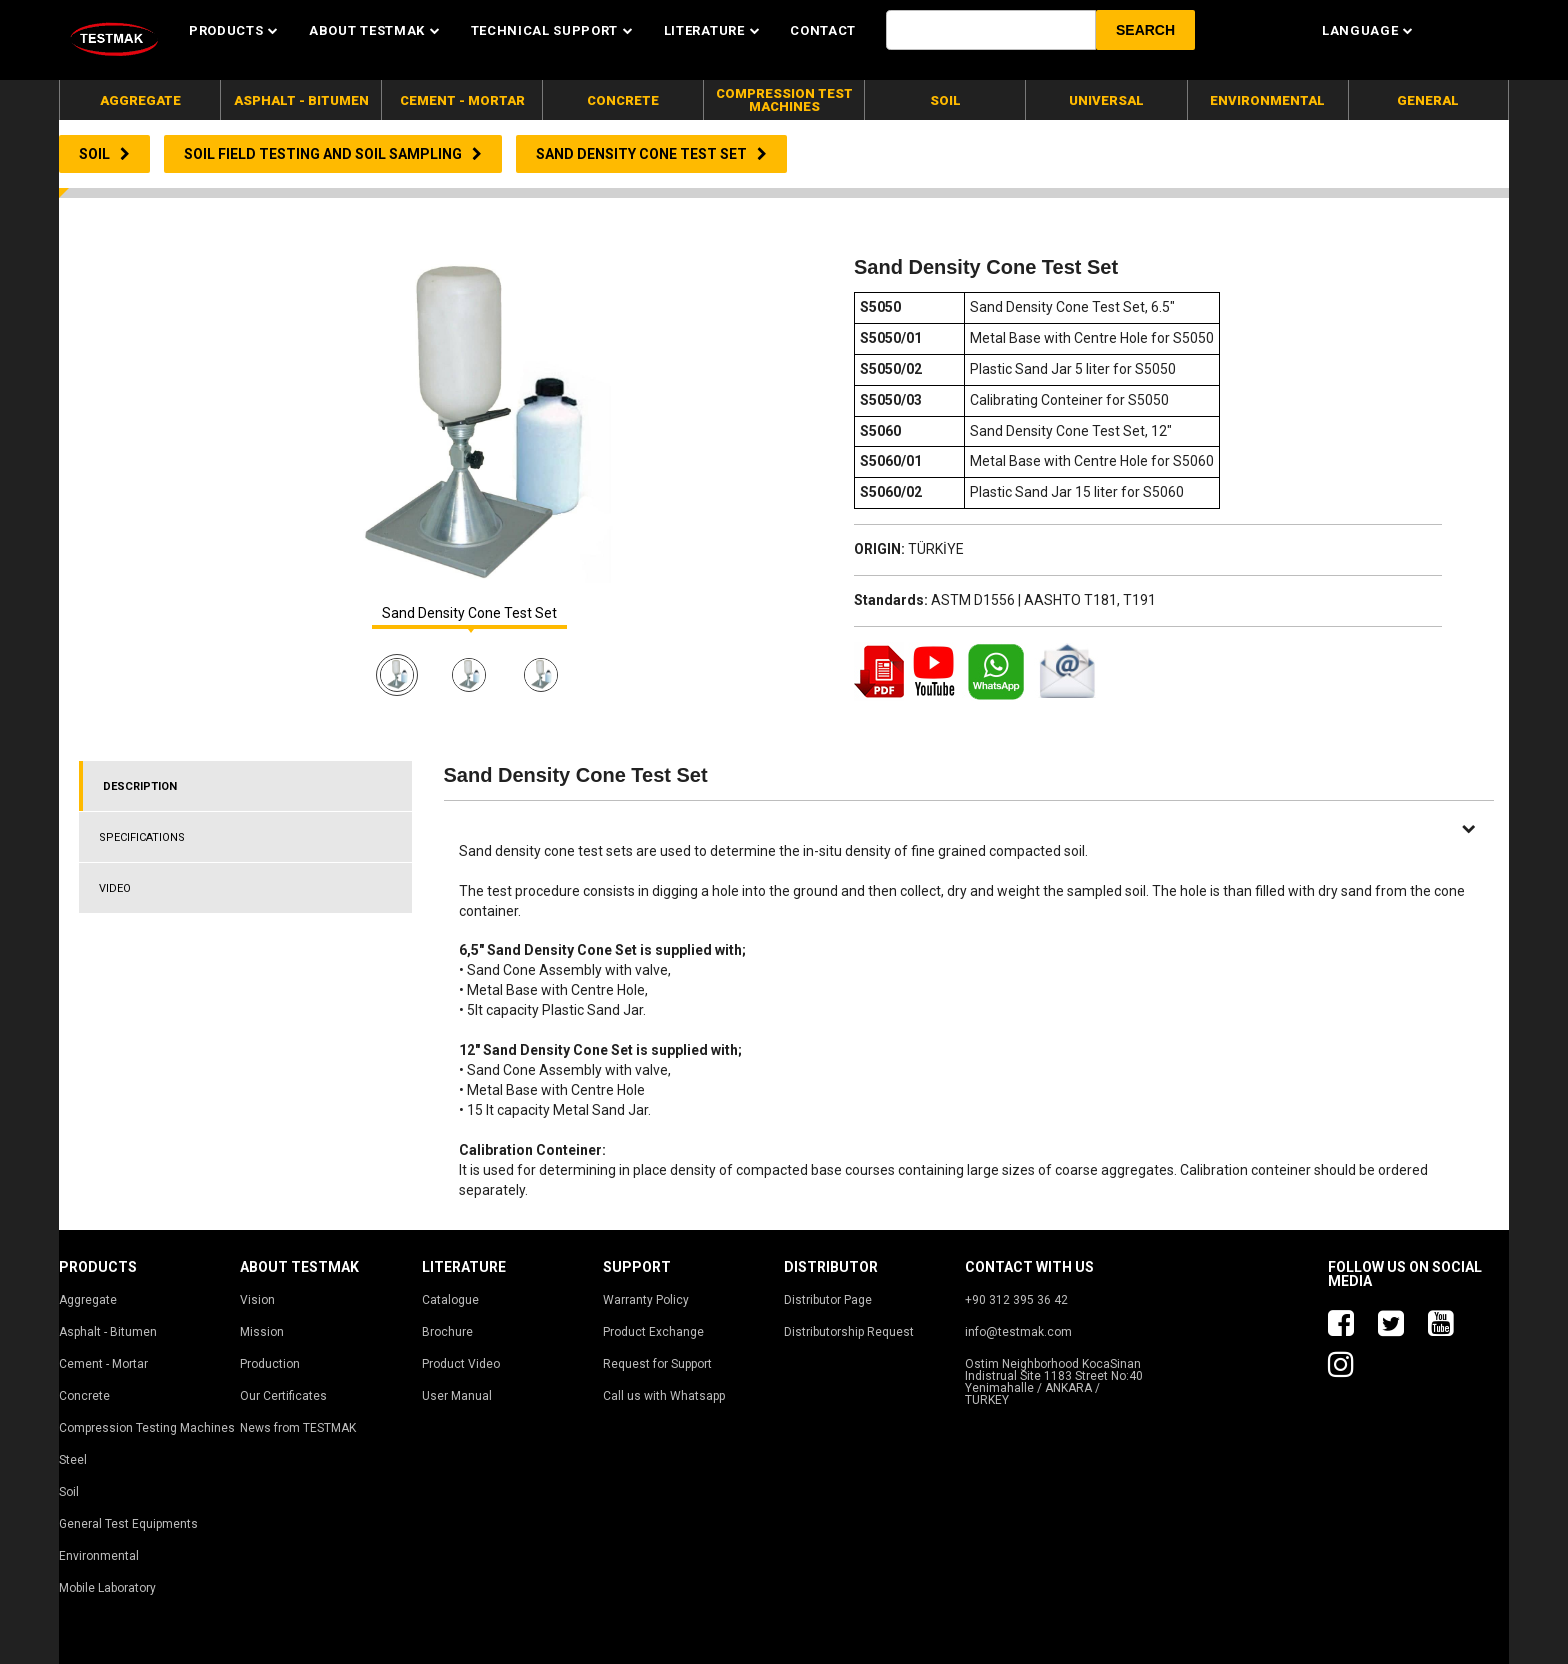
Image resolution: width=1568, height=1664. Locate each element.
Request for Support (657, 1364)
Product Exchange (653, 1332)
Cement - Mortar (103, 1364)
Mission (262, 1332)
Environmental (99, 1556)
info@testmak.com (1018, 1332)
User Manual (457, 1396)
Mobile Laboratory (107, 1588)
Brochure (447, 1332)
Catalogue (450, 1300)
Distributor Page (828, 1300)
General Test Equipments (128, 1524)
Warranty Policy (646, 1300)
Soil (69, 1492)
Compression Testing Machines (147, 1428)
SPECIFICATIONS (142, 837)
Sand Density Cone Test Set (469, 613)
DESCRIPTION (140, 786)
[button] (1145, 30)
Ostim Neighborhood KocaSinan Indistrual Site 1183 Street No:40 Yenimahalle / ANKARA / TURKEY (1054, 1382)
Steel (73, 1460)
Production (270, 1364)
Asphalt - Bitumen (108, 1332)
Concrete (84, 1396)
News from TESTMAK (298, 1428)
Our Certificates (283, 1396)
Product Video (461, 1364)
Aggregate (88, 1300)
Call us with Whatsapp (664, 1396)
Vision (257, 1300)
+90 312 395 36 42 (1016, 1300)
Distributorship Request (849, 1332)
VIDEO (115, 888)
